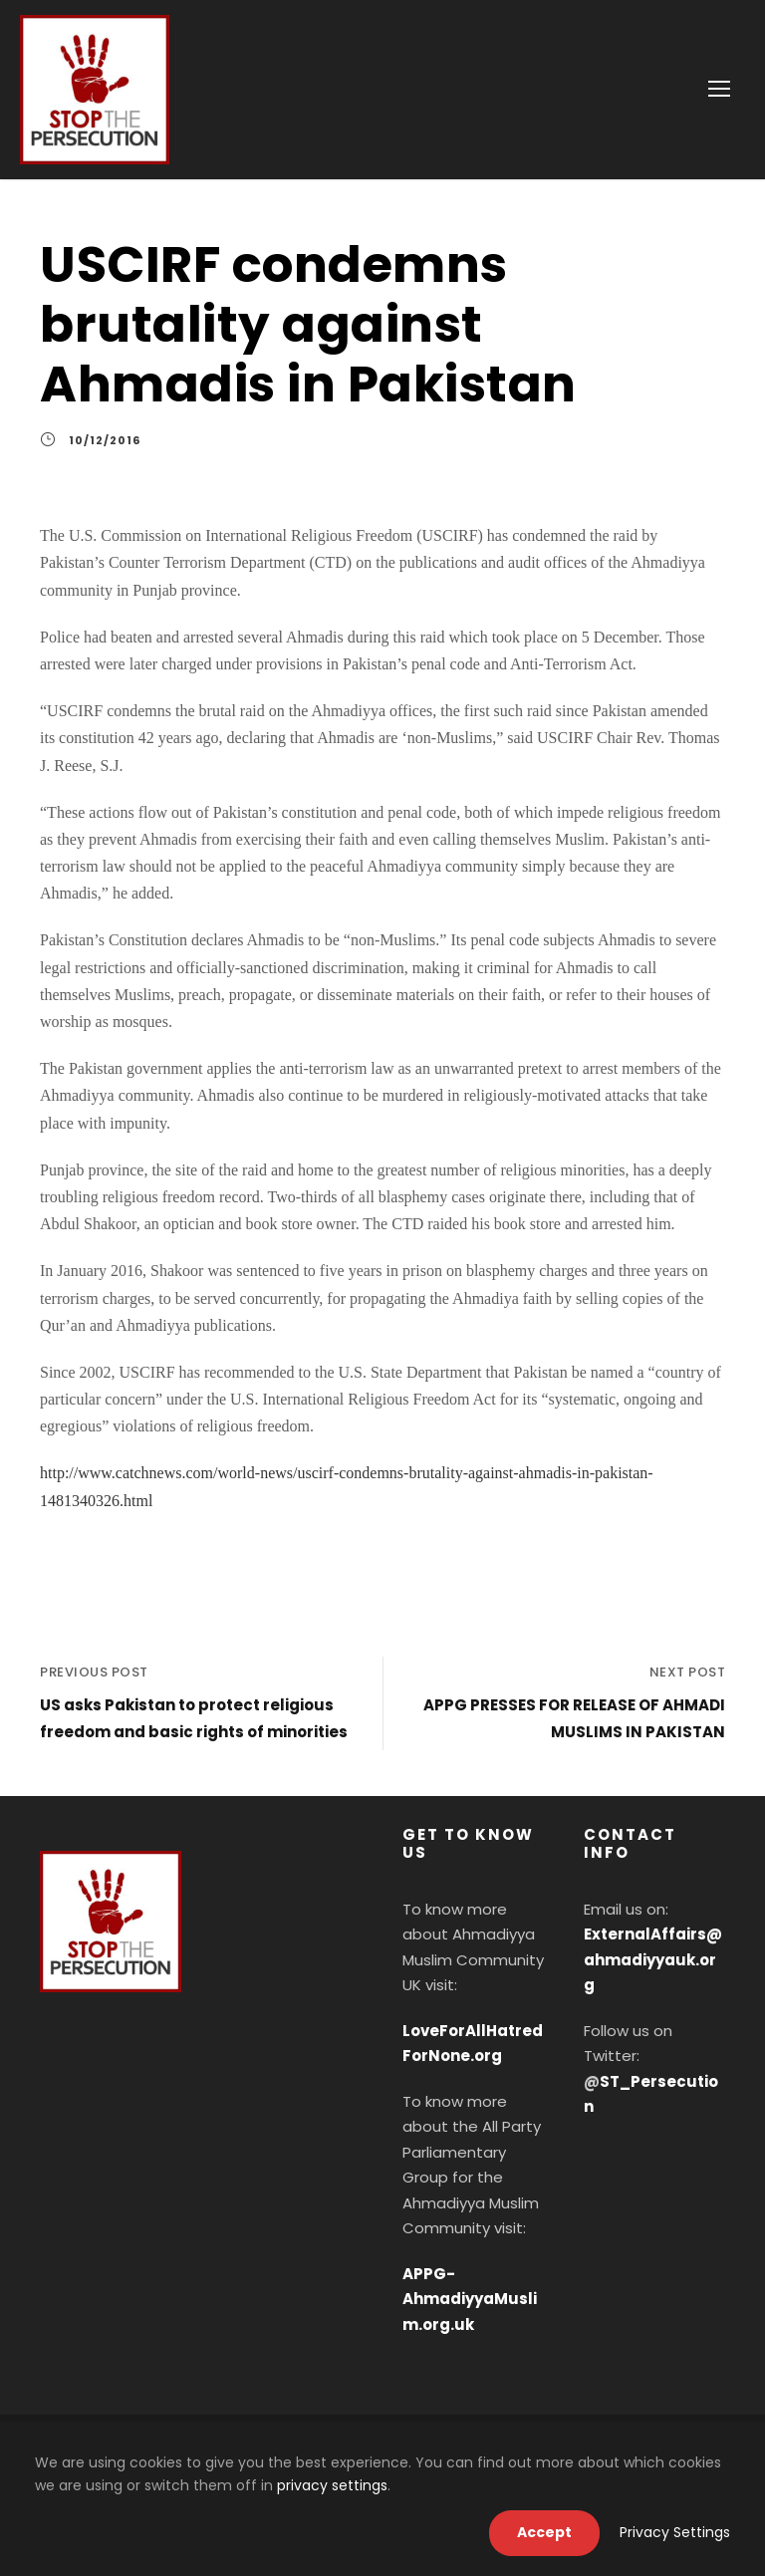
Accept (544, 2532)
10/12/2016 (104, 440)
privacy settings (332, 2485)
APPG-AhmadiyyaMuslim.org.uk (469, 2299)
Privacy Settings (675, 2532)
